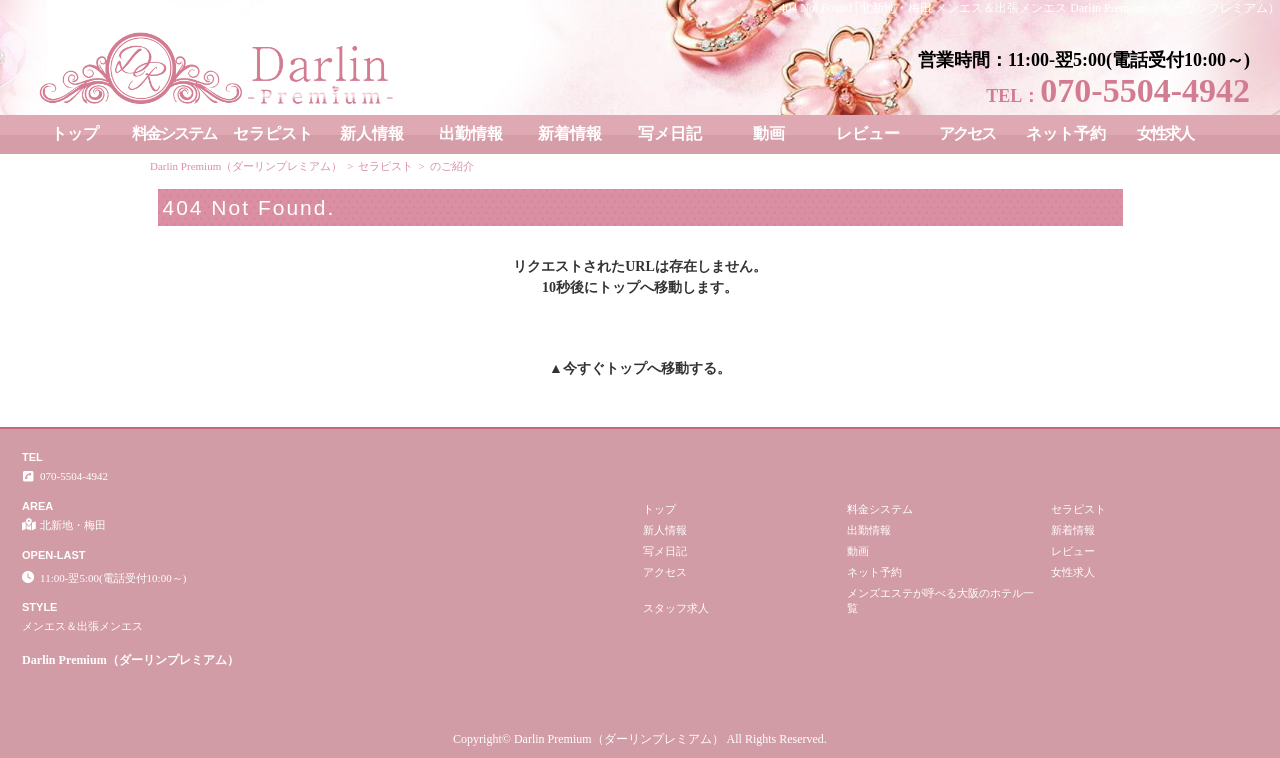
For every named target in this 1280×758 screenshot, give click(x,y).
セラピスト (273, 133)
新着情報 (570, 133)
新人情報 (372, 133)
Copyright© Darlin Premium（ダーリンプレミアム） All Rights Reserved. (640, 739)
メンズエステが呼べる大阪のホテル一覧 (940, 600)
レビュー (868, 133)
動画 (769, 133)
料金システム (174, 133)
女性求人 (1165, 133)
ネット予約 (1066, 133)
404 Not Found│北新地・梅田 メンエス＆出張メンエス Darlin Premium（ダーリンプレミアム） (1029, 8)
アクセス (967, 133)
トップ (75, 133)
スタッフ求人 (676, 608)
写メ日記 (670, 133)
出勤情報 (471, 133)
